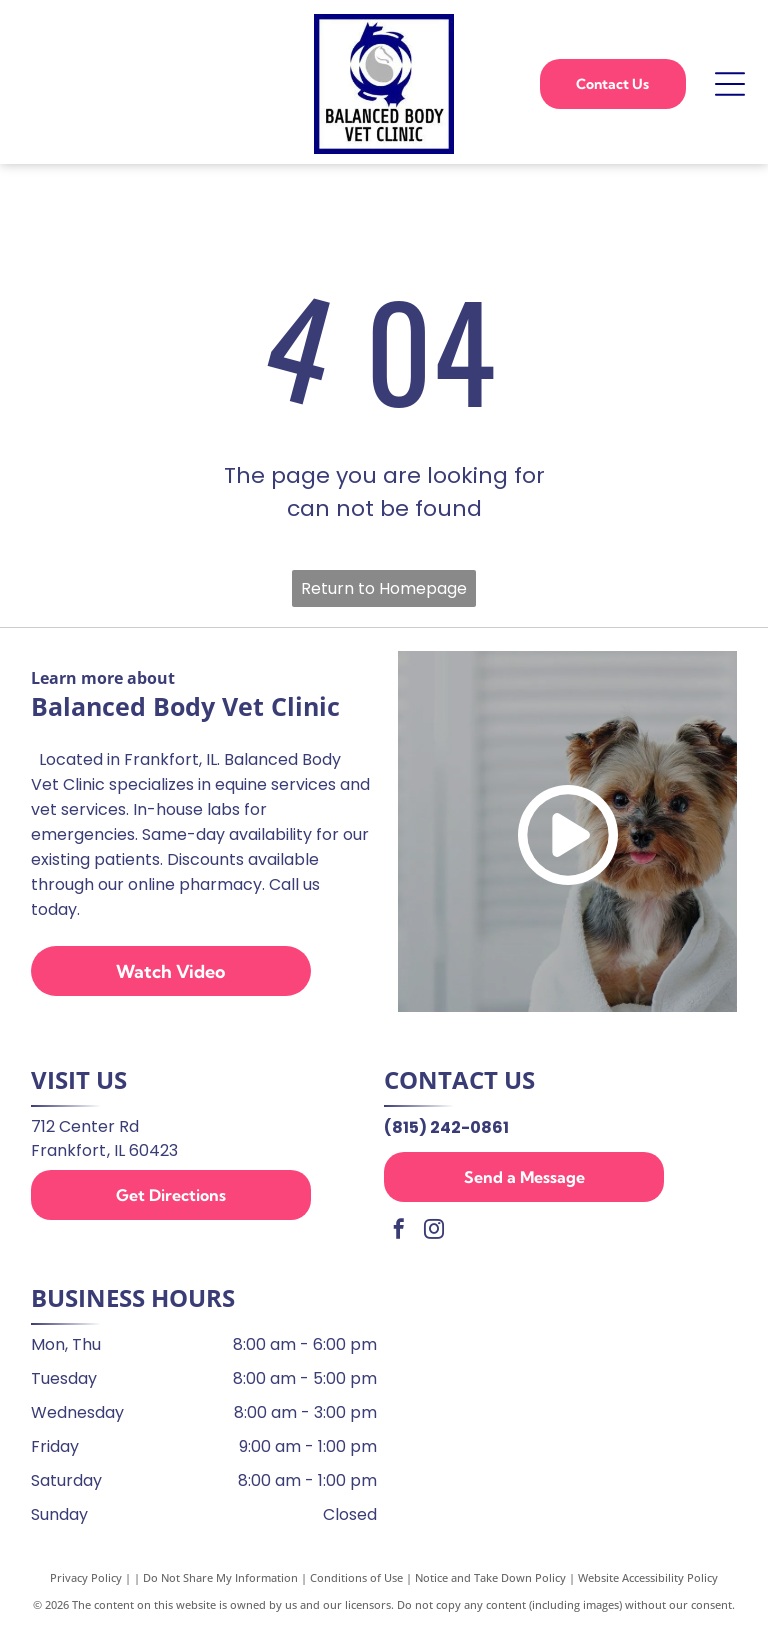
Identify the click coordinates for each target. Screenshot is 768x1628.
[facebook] (399, 1231)
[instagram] (434, 1231)
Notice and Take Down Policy (490, 1577)
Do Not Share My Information (220, 1577)
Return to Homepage (384, 588)
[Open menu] (730, 84)
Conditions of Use (356, 1577)
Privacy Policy (86, 1577)
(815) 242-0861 (446, 1127)
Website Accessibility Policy (648, 1577)
